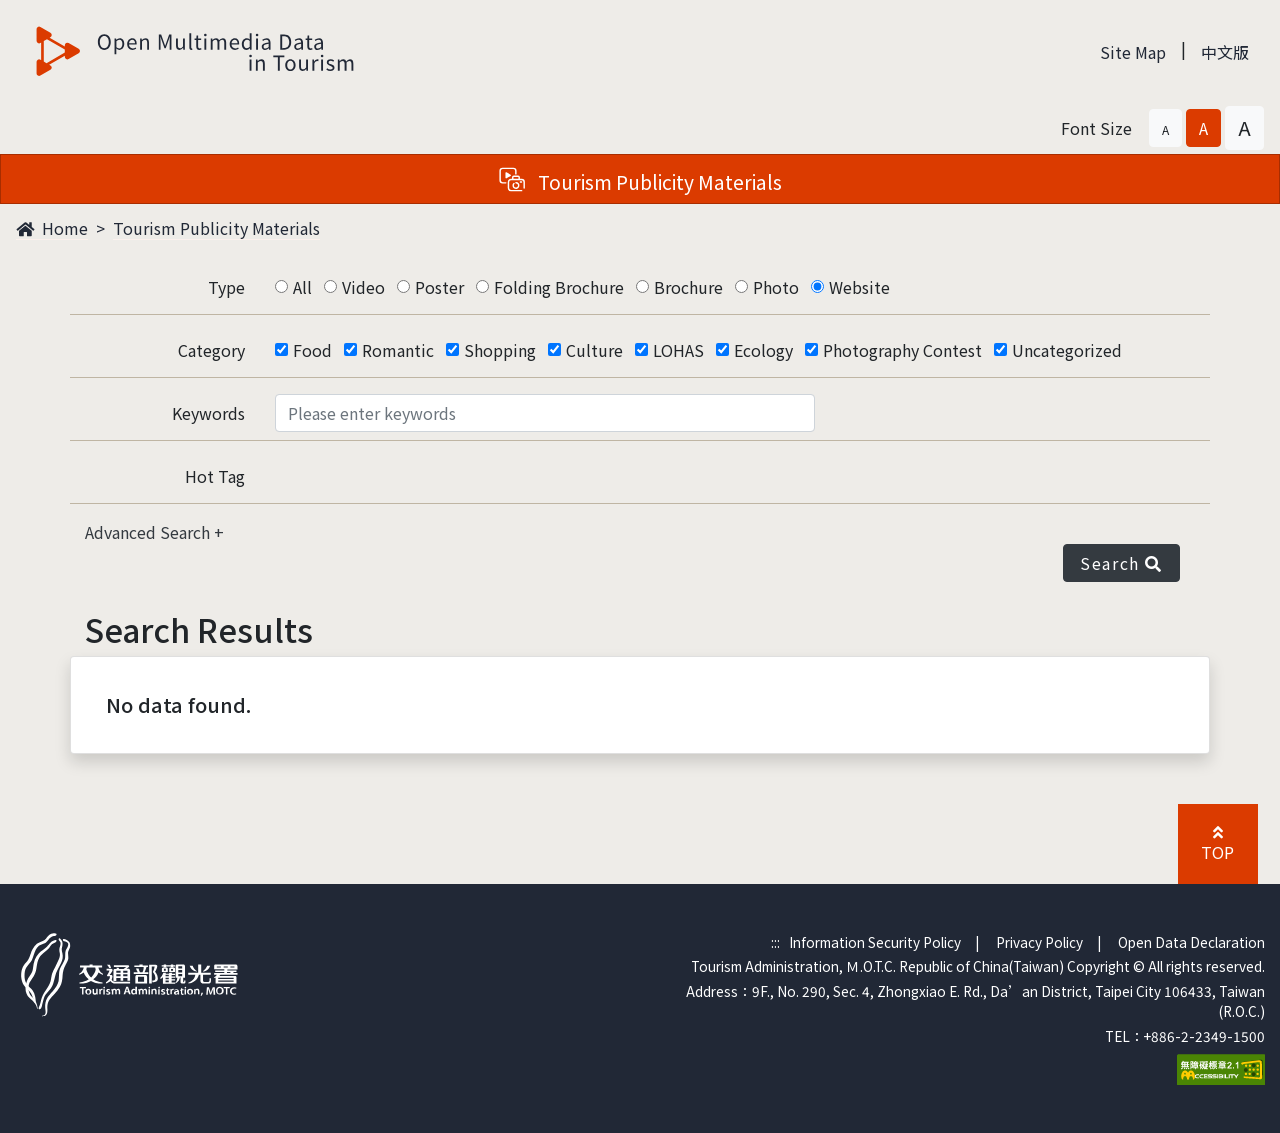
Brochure (688, 287)
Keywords (208, 413)
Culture (594, 350)
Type (226, 287)
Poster (439, 287)
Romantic (398, 350)
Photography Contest (902, 350)
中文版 (1225, 52)
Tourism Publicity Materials (216, 228)
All (302, 287)
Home (52, 228)
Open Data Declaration (1191, 942)
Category (211, 350)
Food (312, 350)
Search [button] (1121, 563)
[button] (1165, 128)
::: (775, 942)
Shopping (500, 350)
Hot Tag (215, 476)
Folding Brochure (559, 287)
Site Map (1133, 52)
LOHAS (678, 350)
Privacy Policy (1039, 942)
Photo (776, 287)
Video (363, 287)
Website (859, 287)
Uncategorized (1067, 350)
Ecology (763, 350)
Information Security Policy (875, 942)
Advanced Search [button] (149, 532)
